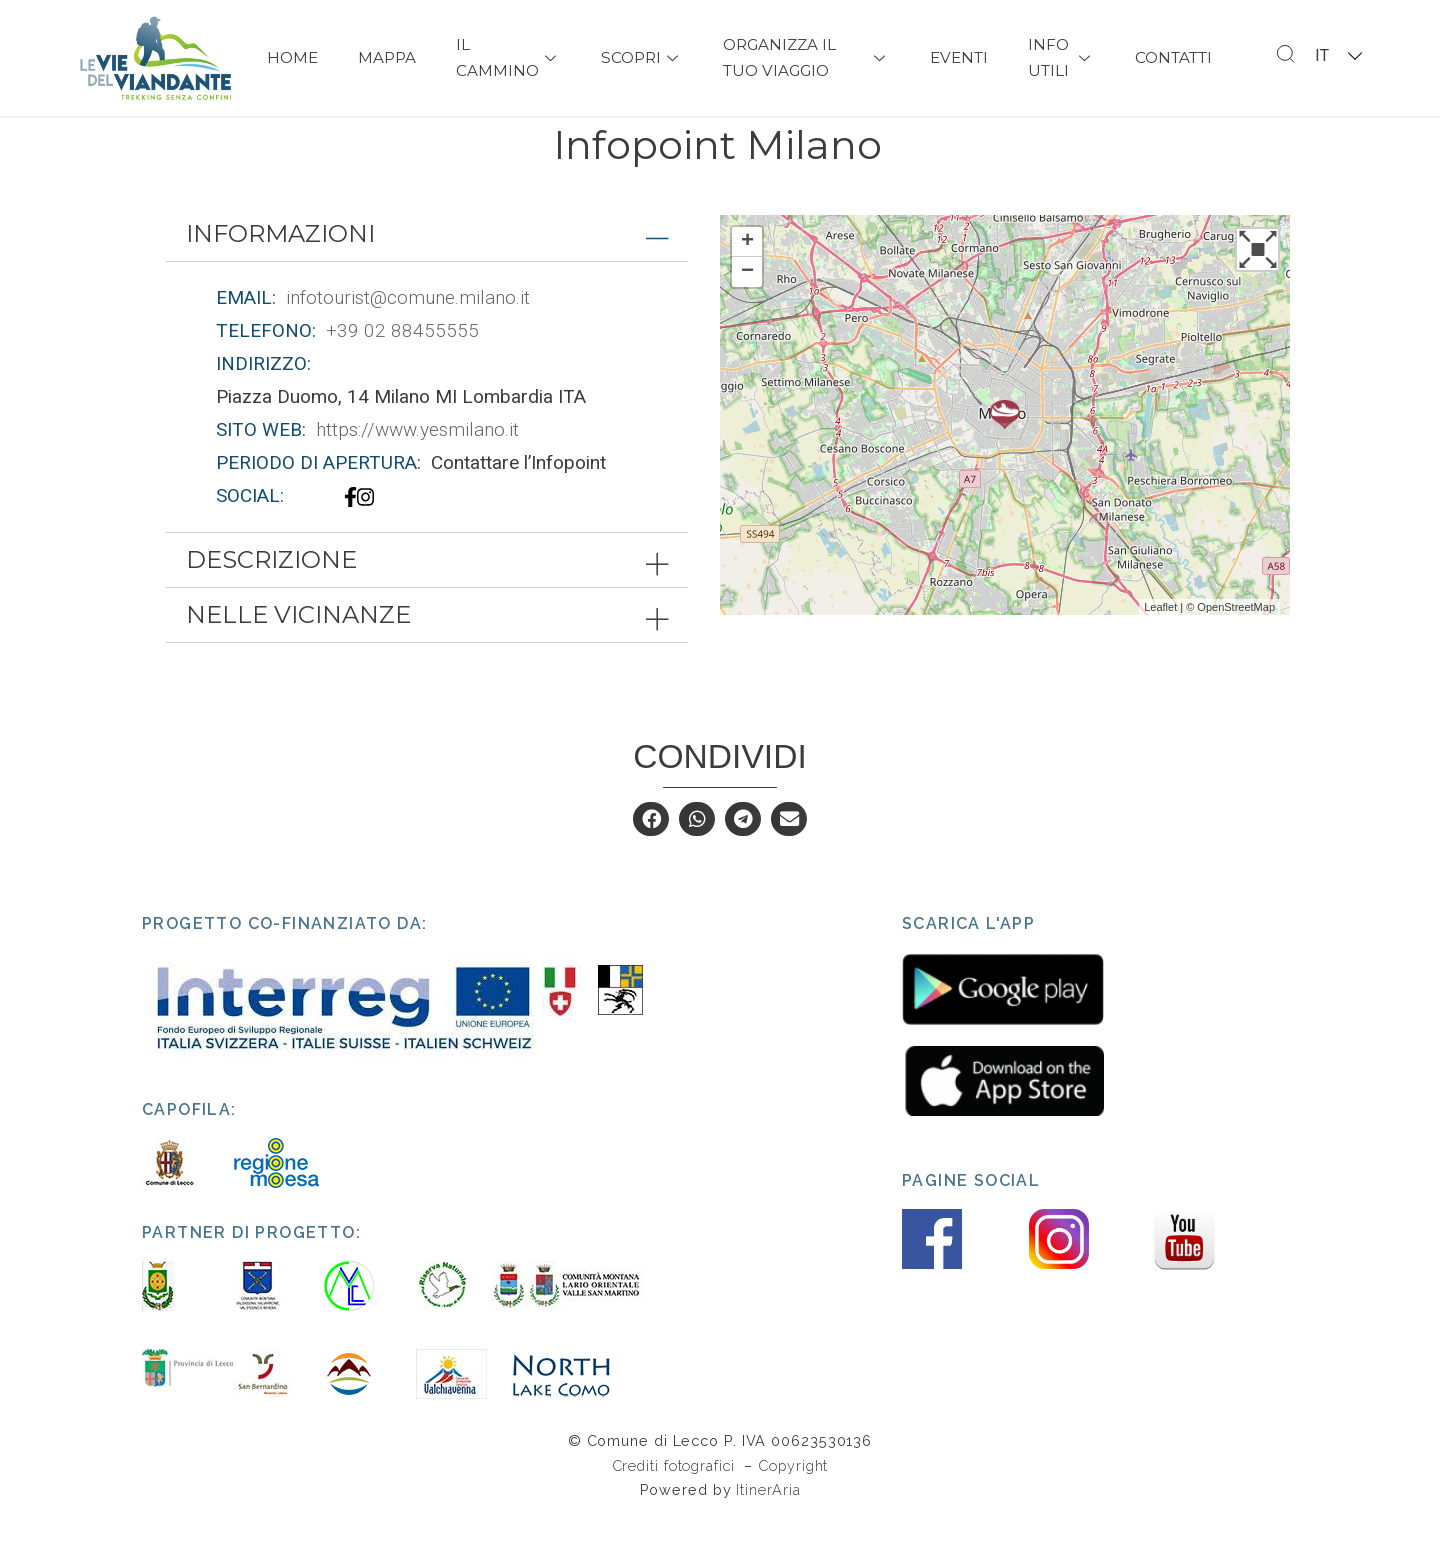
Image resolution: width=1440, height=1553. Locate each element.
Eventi (959, 57)
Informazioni (280, 269)
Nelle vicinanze (298, 650)
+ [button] (747, 278)
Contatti (1173, 57)
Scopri (642, 57)
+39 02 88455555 (402, 366)
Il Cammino (508, 57)
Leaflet (1160, 643)
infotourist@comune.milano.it (408, 333)
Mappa (387, 57)
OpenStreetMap (1236, 643)
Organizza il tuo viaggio (806, 57)
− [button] (747, 308)
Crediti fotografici (676, 1501)
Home (292, 57)
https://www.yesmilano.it (417, 465)
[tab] (427, 270)
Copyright (793, 1501)
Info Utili (1061, 57)
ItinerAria (768, 1525)
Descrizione (271, 595)
